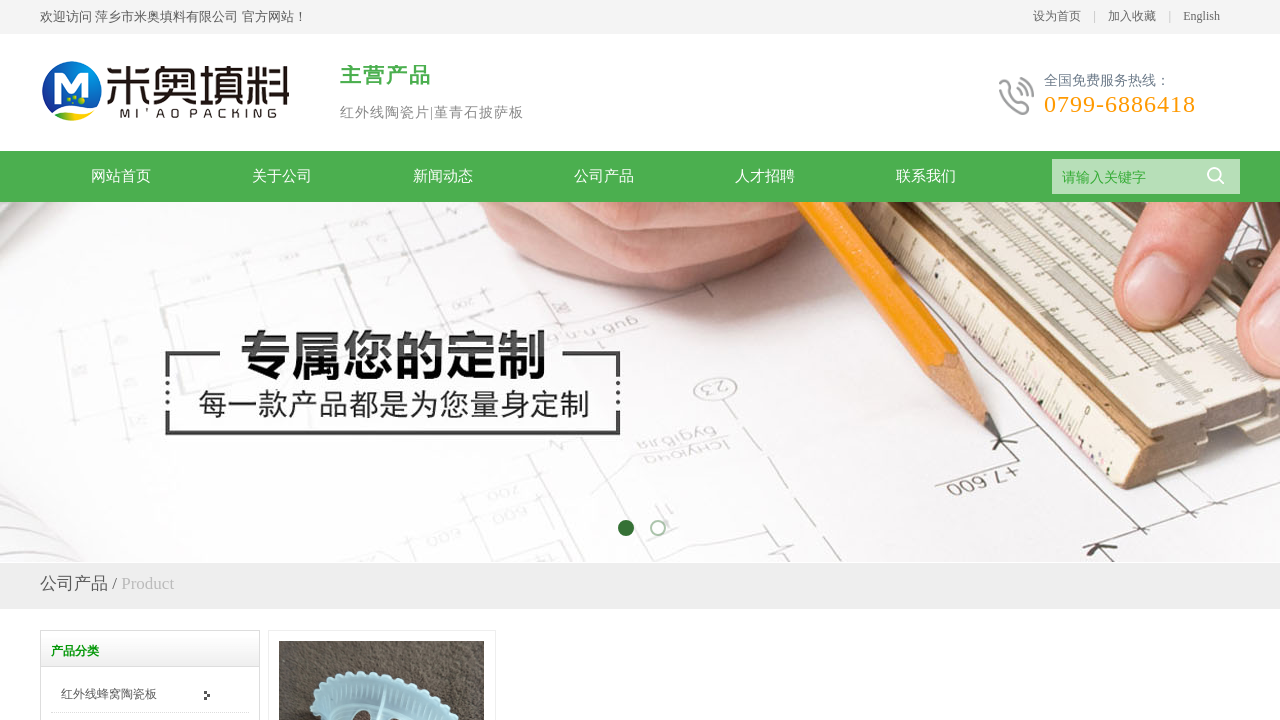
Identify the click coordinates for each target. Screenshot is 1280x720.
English (1201, 16)
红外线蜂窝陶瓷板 (109, 694)
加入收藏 (1132, 16)
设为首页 (1057, 16)
